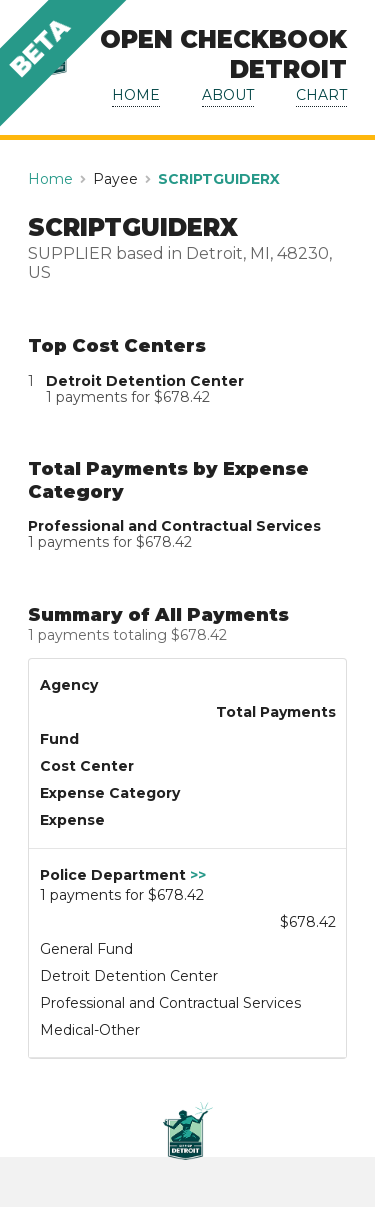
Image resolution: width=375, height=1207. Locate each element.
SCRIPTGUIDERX (219, 179)
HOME (136, 95)
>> (198, 875)
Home (50, 179)
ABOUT (228, 95)
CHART (321, 95)
